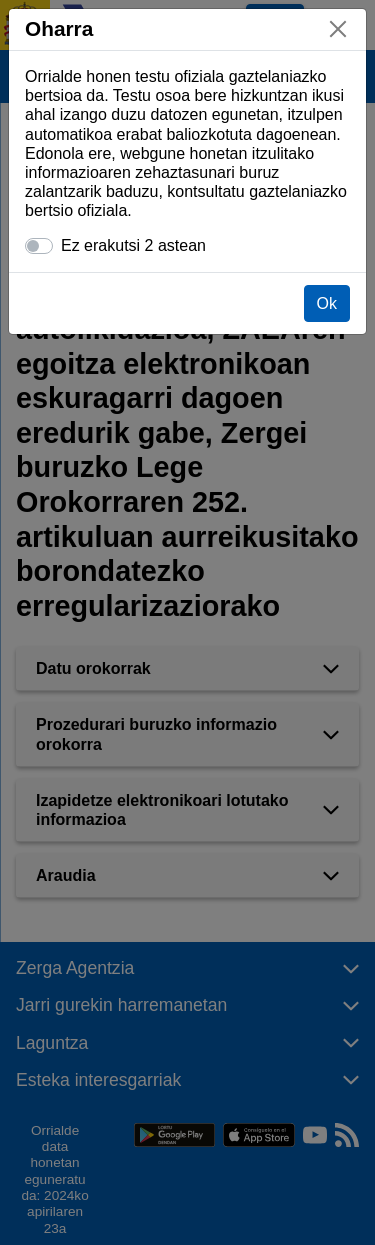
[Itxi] (338, 29)
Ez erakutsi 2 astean (133, 245)
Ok (327, 303)
